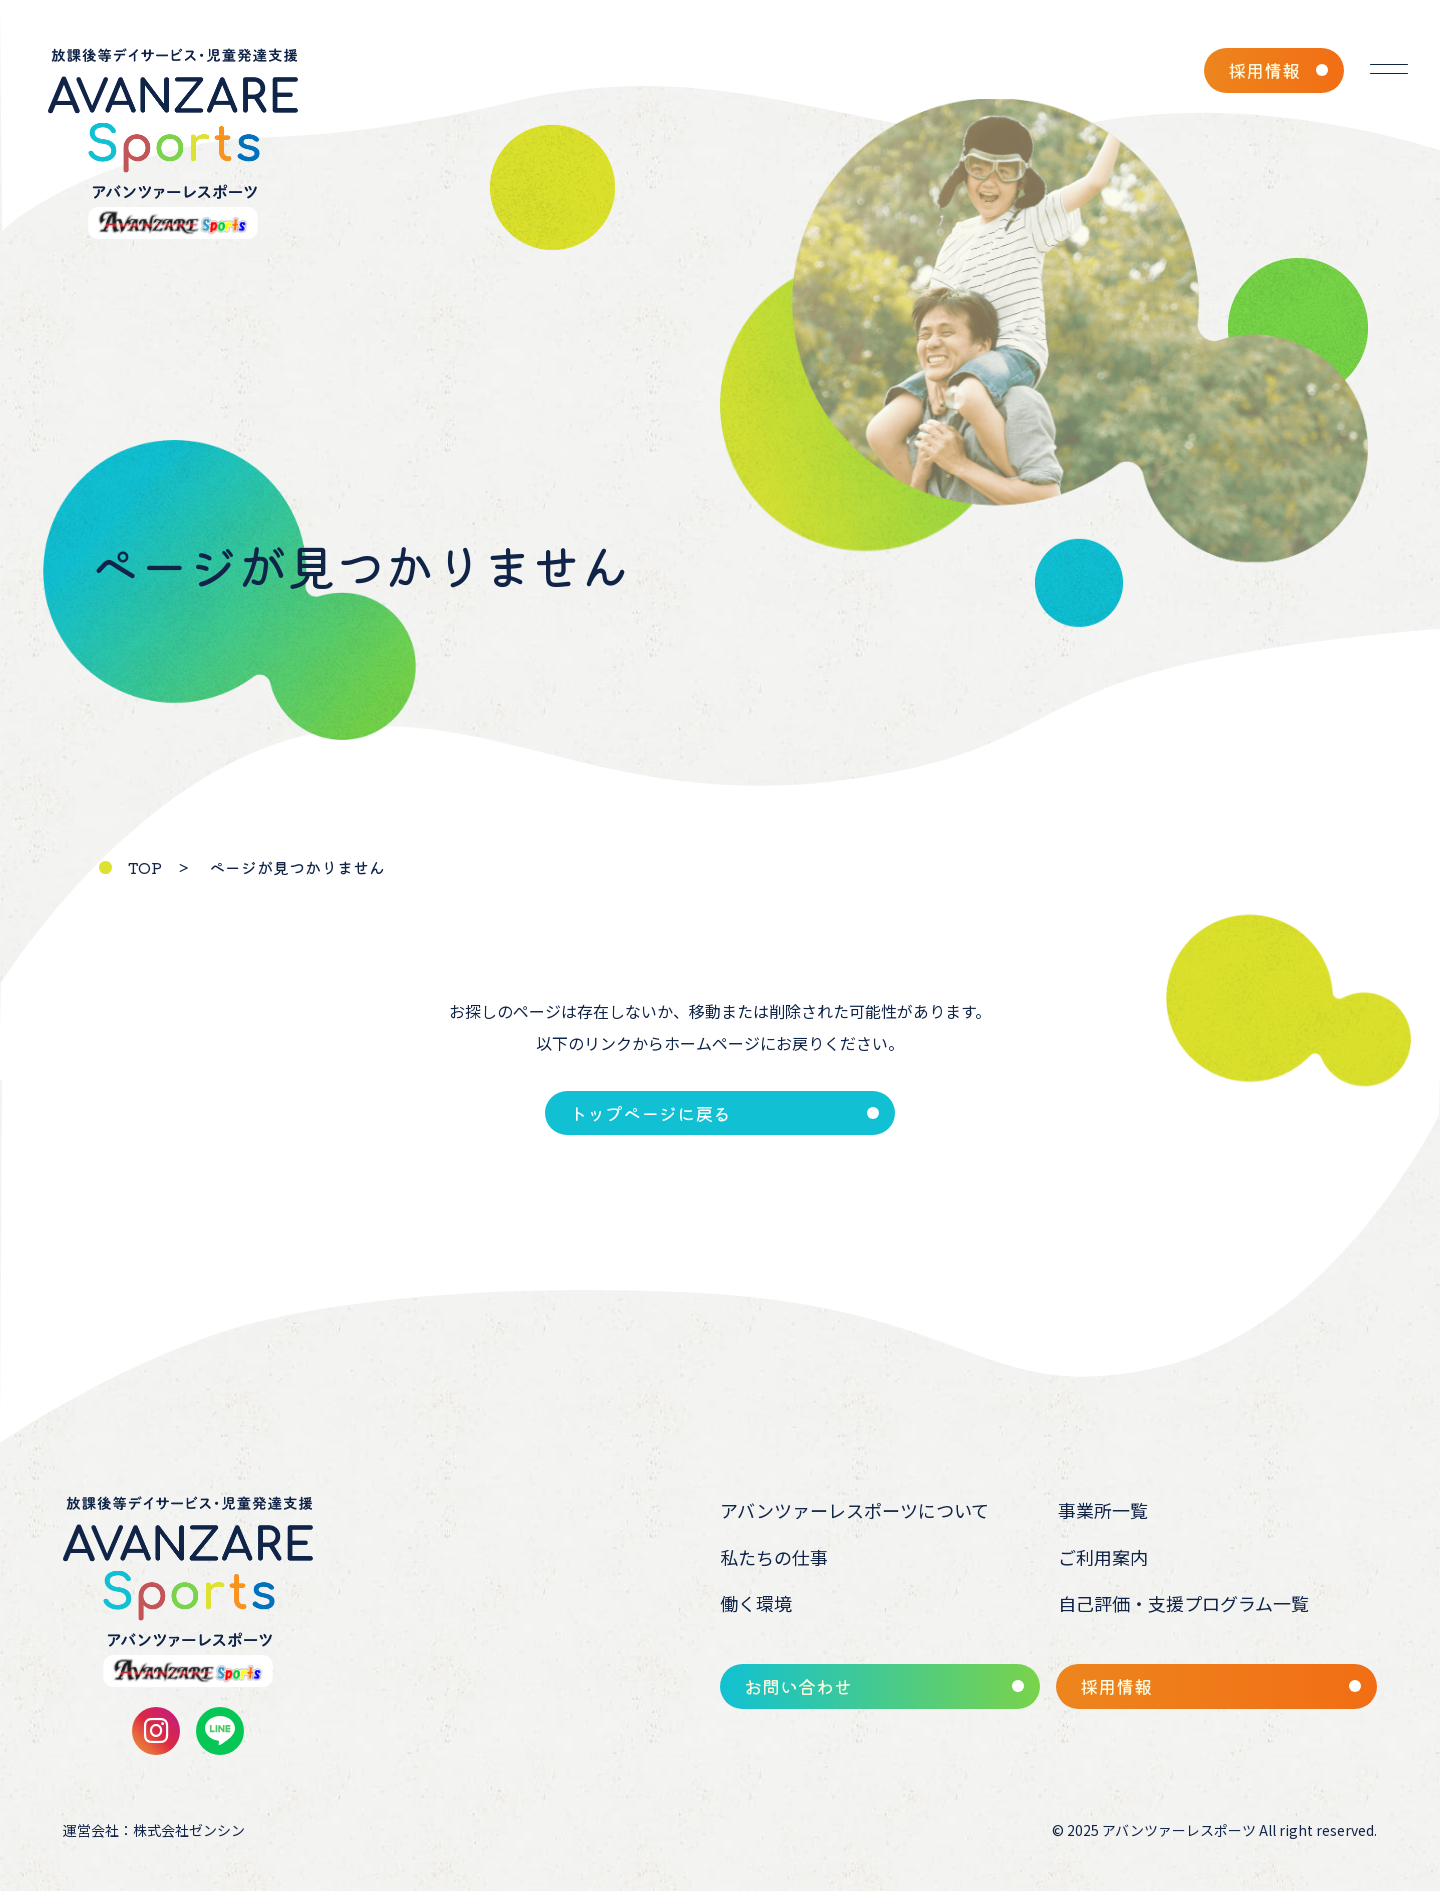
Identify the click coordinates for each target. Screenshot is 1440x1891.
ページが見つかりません (297, 867)
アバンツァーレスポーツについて (854, 1510)
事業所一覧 (1103, 1510)
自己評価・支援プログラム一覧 (1183, 1603)
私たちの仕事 (774, 1557)
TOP (145, 867)
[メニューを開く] (1389, 69)
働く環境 (756, 1603)
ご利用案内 (1103, 1557)
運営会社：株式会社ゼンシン (154, 1830)
